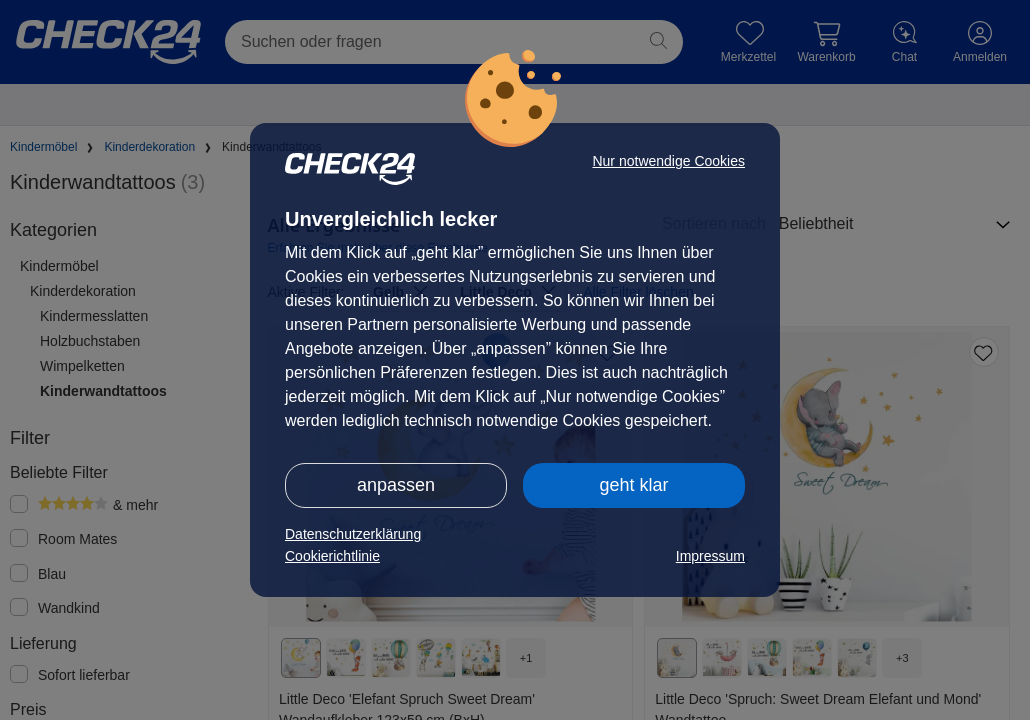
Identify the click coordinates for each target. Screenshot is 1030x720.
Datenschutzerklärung (353, 534)
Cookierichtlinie (332, 556)
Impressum (710, 556)
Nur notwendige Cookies (668, 161)
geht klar (633, 485)
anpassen (396, 485)
